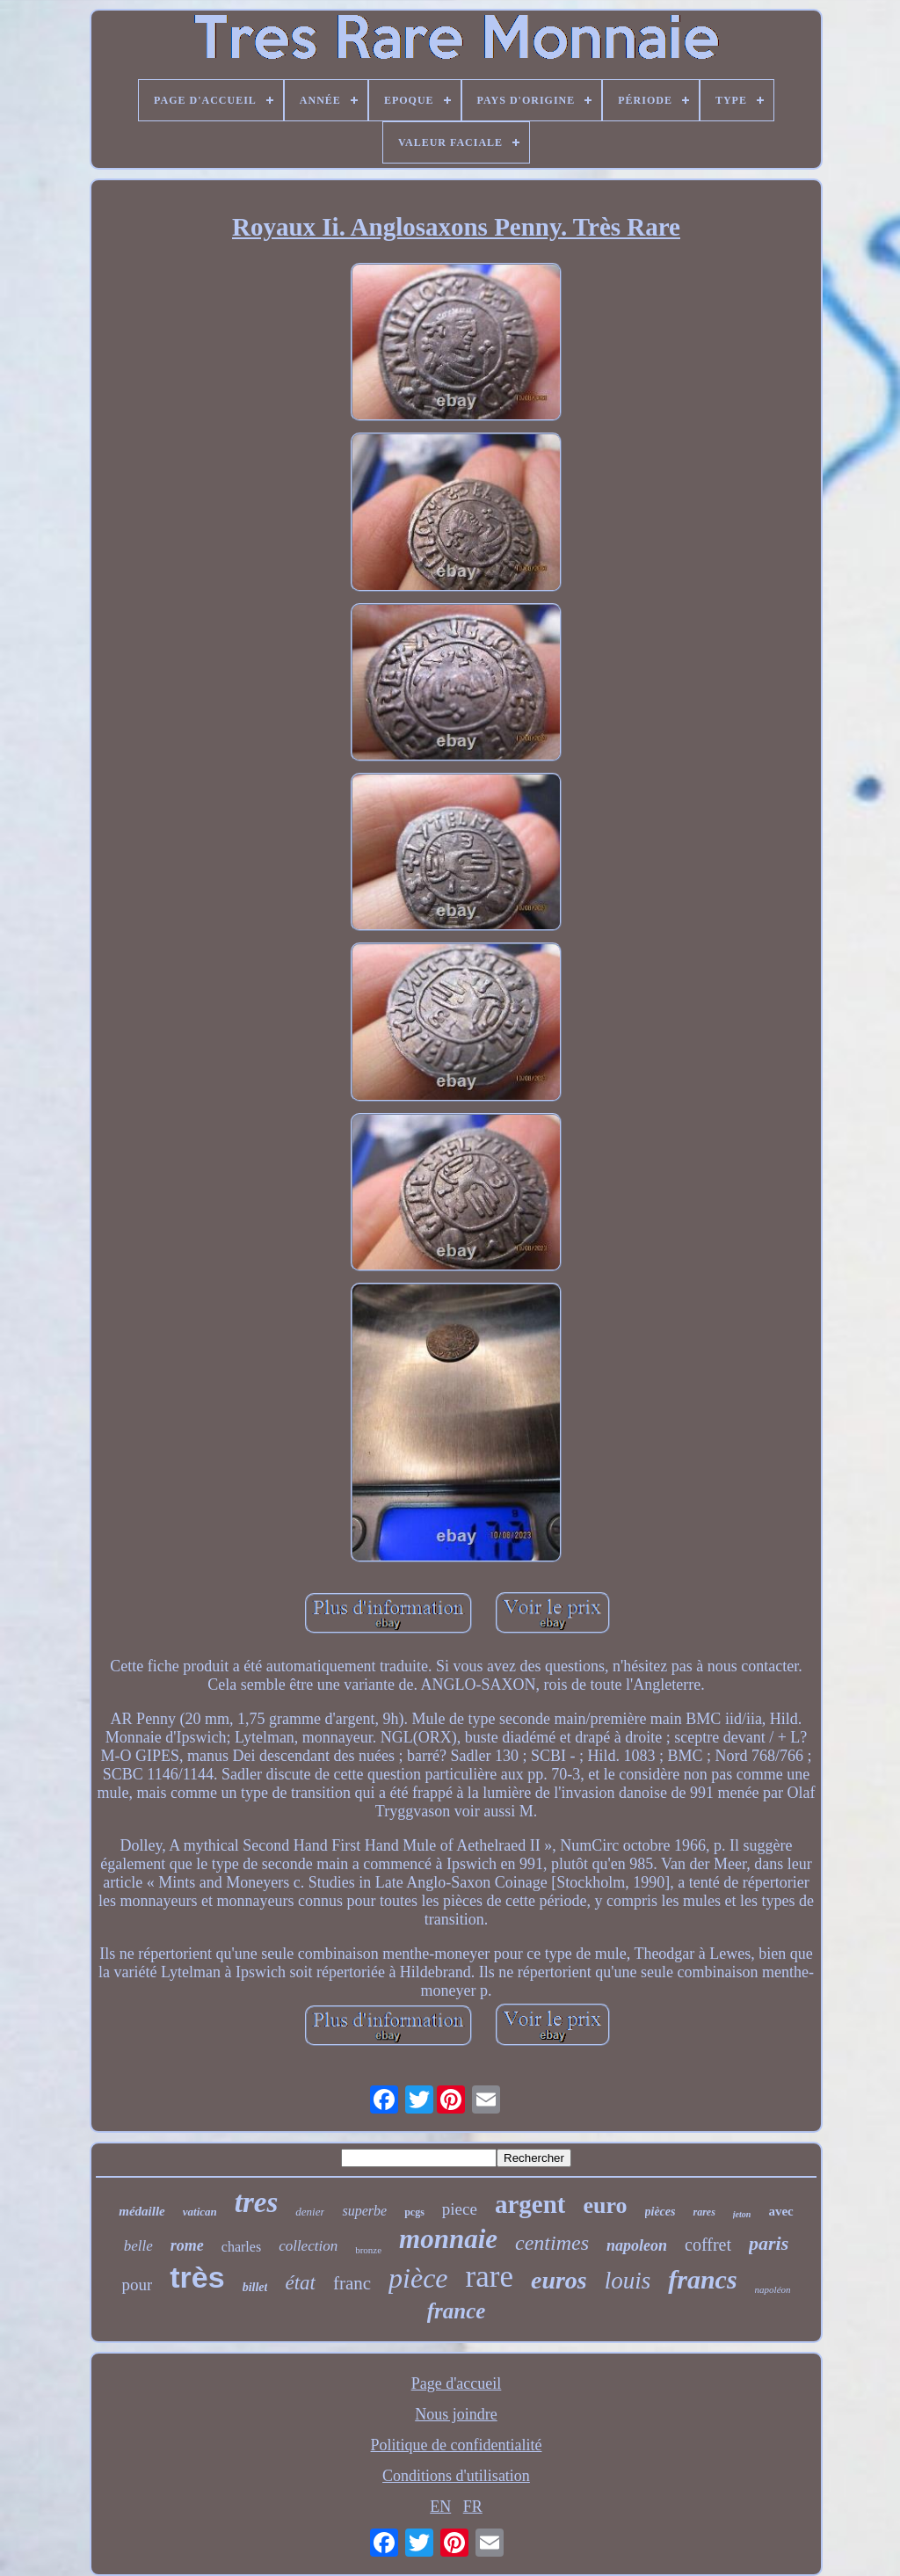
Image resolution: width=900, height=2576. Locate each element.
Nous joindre (456, 2414)
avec (780, 2211)
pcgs (414, 2212)
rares (704, 2212)
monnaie (448, 2238)
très (197, 2277)
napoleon (636, 2245)
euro (605, 2205)
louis (628, 2280)
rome (187, 2245)
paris (768, 2243)
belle (138, 2246)
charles (241, 2246)
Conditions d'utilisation (456, 2476)
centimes (552, 2242)
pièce (418, 2278)
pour (136, 2284)
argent (530, 2204)
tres (257, 2202)
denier (309, 2211)
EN (440, 2506)
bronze (368, 2250)
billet (255, 2287)
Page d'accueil (456, 2383)
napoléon (773, 2289)
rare (489, 2276)
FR (473, 2506)
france (456, 2311)
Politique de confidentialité (456, 2445)
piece (459, 2209)
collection (308, 2246)
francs (702, 2279)
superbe (364, 2210)
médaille (142, 2211)
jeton (742, 2214)
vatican (200, 2211)
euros (559, 2280)
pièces (660, 2211)
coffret (708, 2244)
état (300, 2283)
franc (352, 2283)
